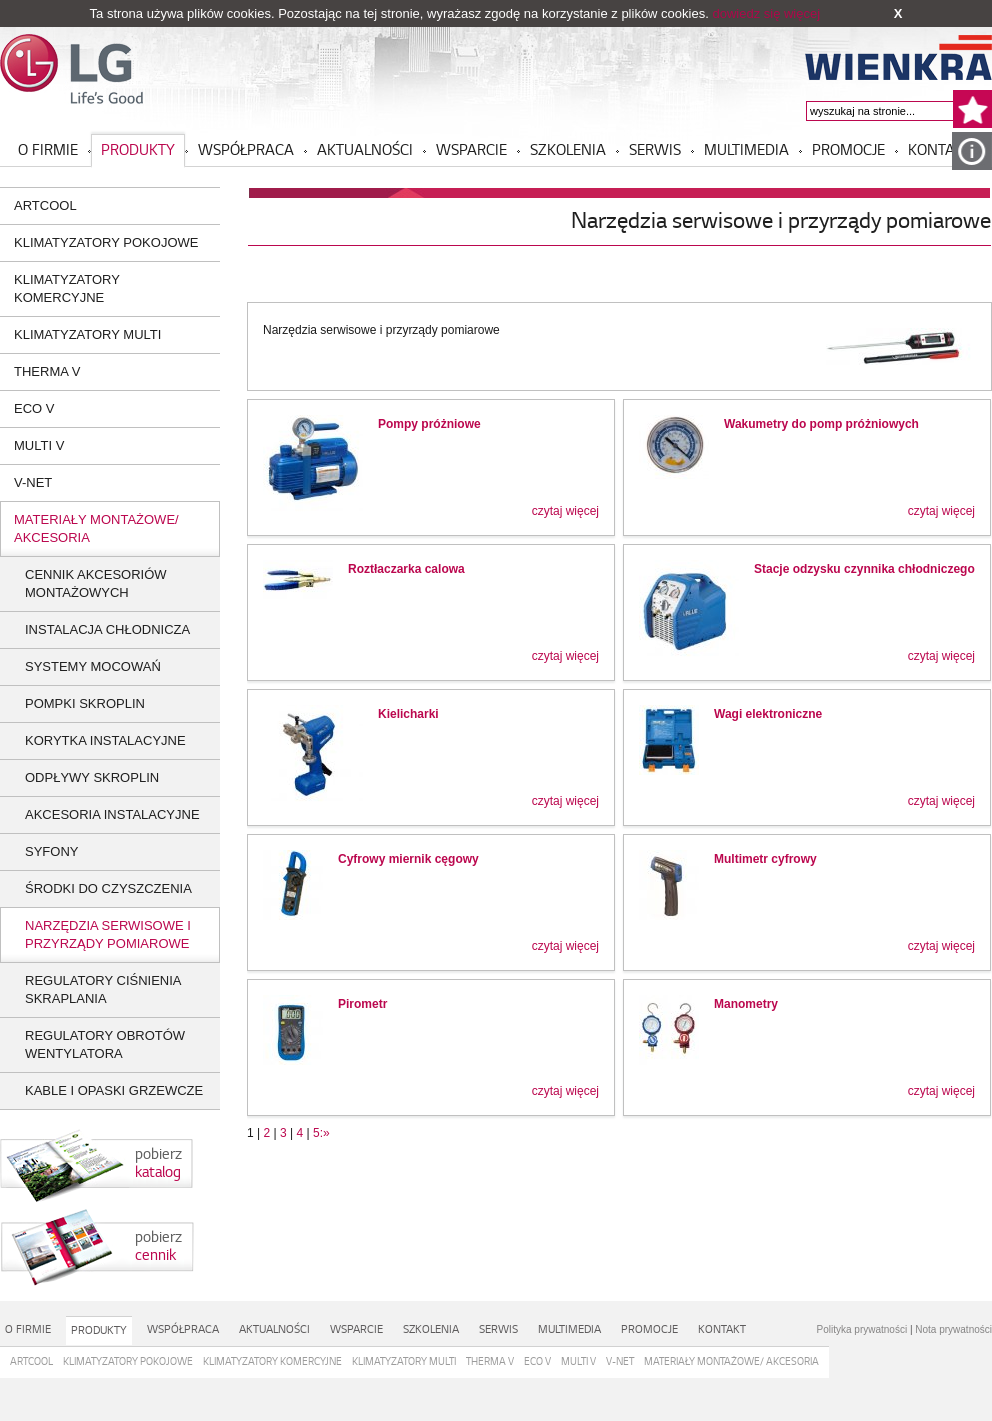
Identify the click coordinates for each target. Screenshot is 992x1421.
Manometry (746, 1004)
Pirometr (362, 1004)
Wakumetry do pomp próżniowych (821, 424)
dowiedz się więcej (766, 13)
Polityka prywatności (862, 1329)
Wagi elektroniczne (768, 714)
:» (325, 1133)
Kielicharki (408, 714)
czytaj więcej (565, 511)
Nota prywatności (953, 1329)
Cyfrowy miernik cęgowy (408, 859)
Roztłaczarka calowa (406, 569)
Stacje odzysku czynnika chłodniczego (864, 569)
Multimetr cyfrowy (765, 859)
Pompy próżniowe (429, 424)
